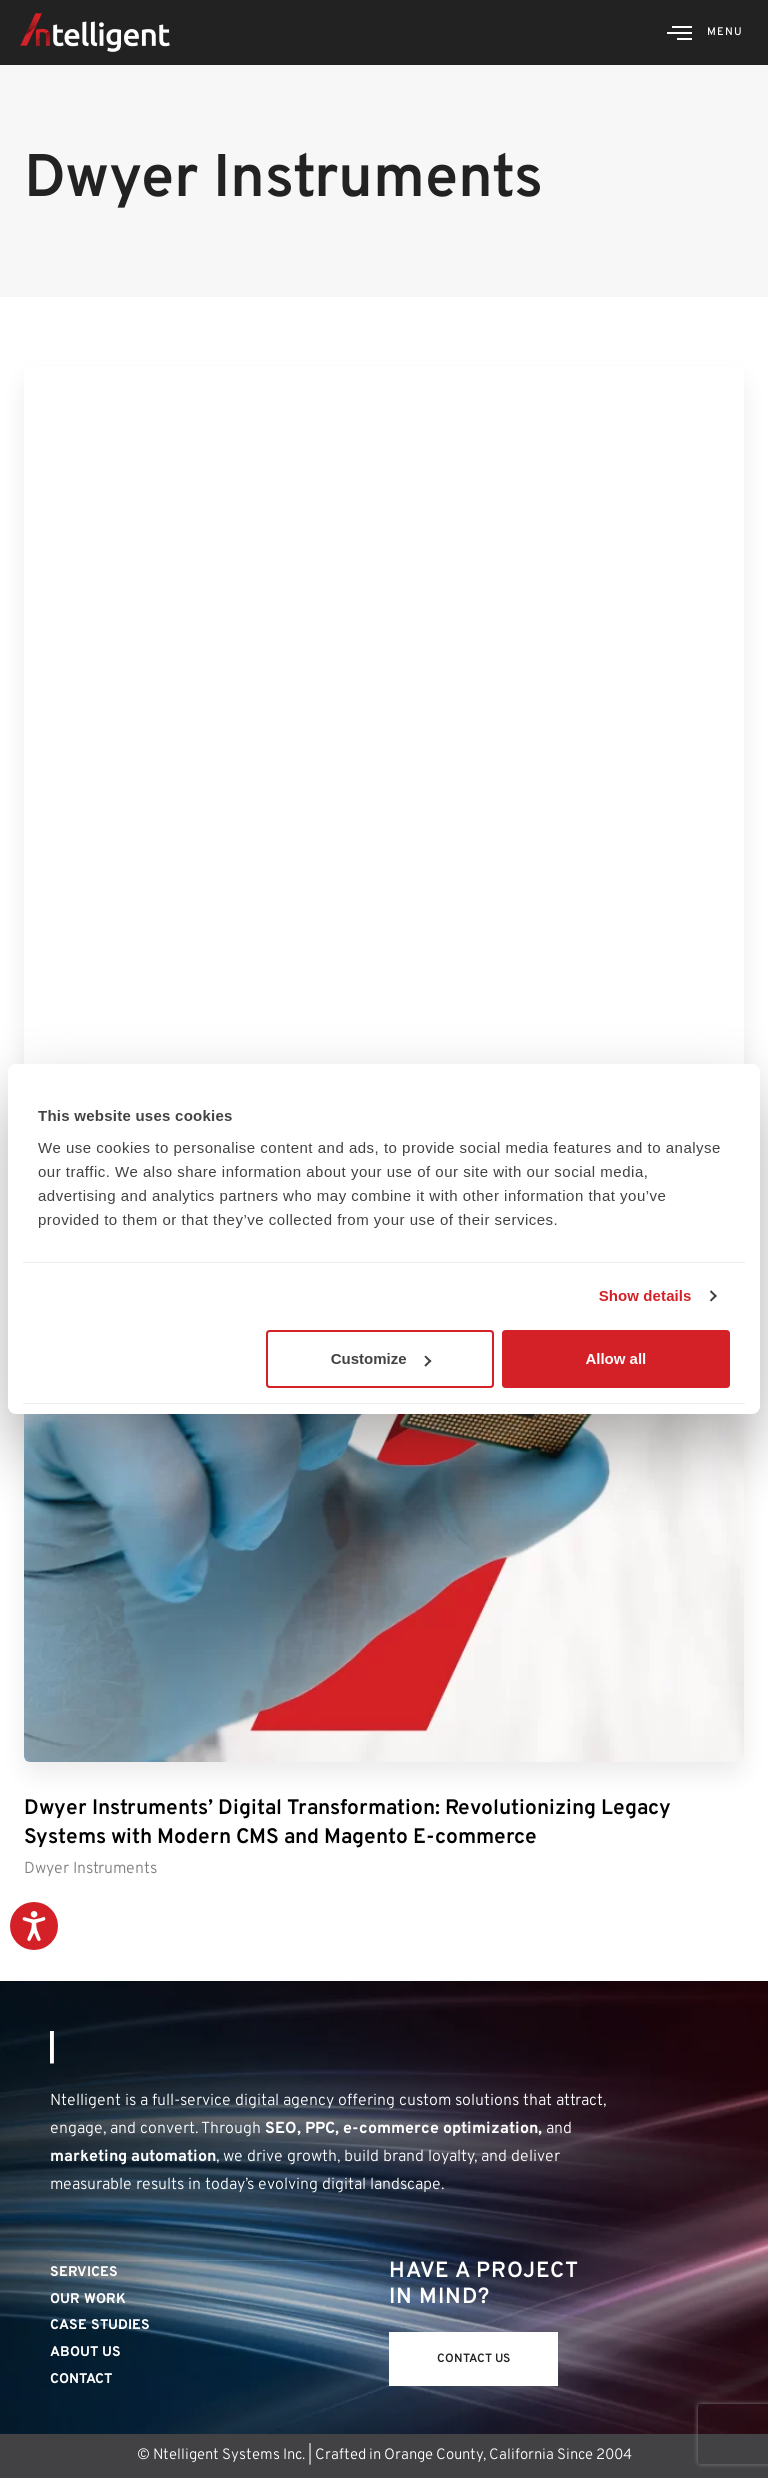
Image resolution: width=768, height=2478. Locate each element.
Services (84, 2272)
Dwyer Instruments (90, 1869)
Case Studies (100, 2325)
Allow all (615, 1358)
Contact (81, 2379)
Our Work (88, 2299)
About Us (85, 2352)
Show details (645, 1295)
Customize (381, 1358)
